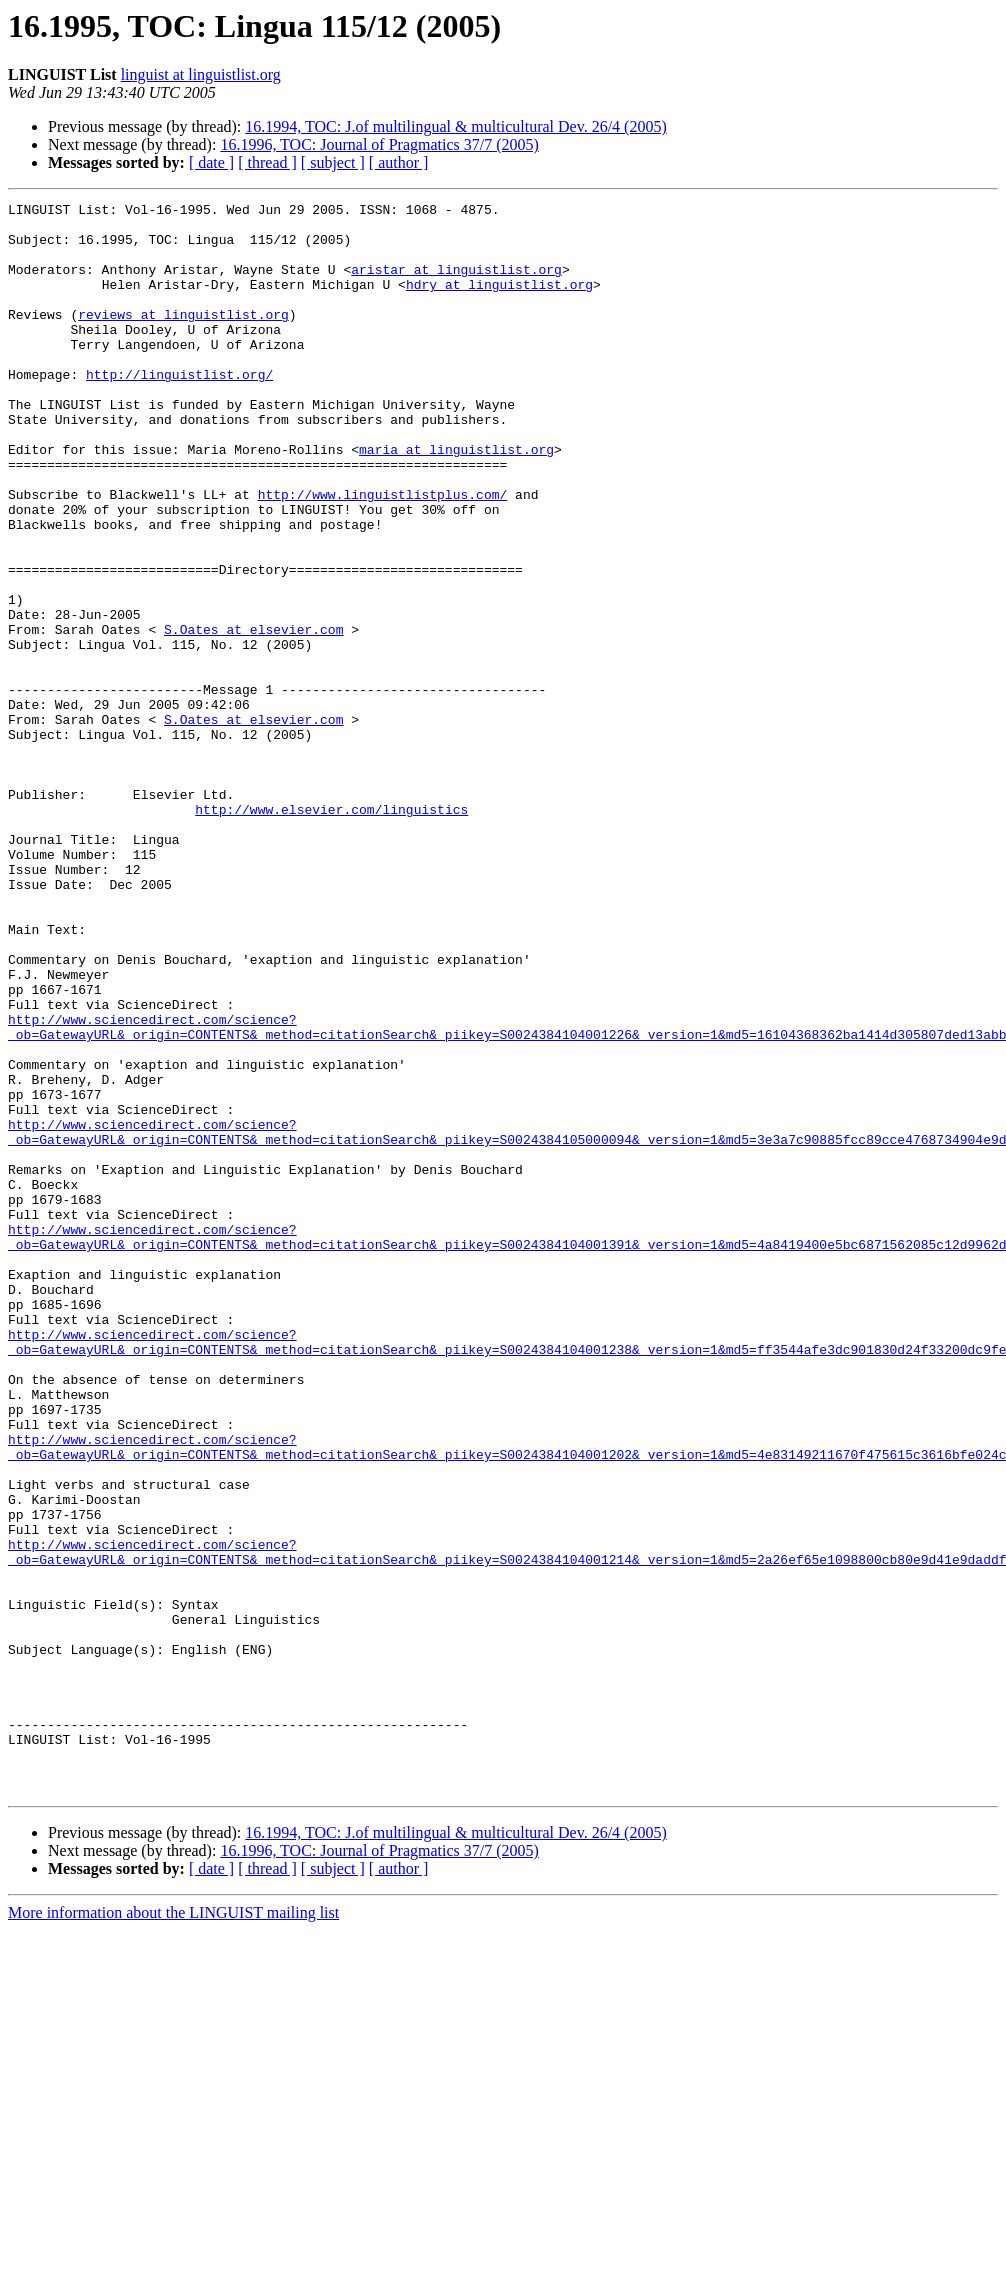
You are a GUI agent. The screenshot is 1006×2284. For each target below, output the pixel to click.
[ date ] (211, 162)
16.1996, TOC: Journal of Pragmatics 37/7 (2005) (379, 144)
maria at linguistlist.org (456, 500)
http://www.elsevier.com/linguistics (331, 932)
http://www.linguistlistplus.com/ (383, 554)
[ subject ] (333, 162)
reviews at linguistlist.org (183, 338)
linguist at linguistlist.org (201, 74)
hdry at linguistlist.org (499, 302)
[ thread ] (267, 162)
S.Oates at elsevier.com (253, 716)
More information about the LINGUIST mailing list (173, 2230)
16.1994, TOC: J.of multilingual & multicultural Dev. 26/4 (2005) (455, 126)
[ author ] (399, 162)
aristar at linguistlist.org (456, 284)
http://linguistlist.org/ (179, 410)
